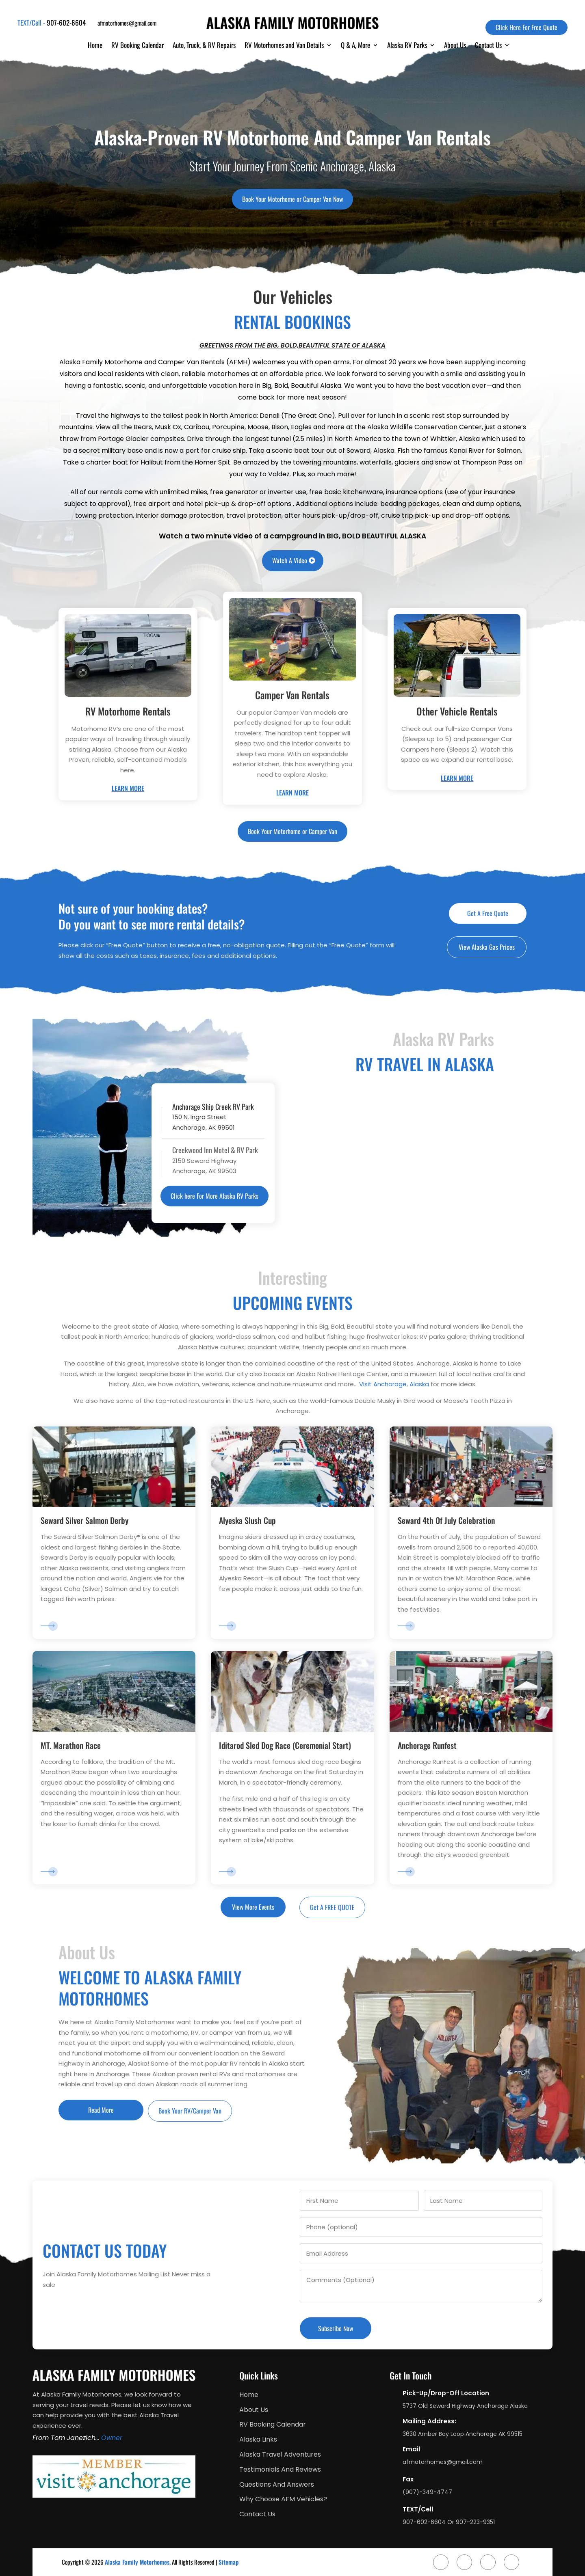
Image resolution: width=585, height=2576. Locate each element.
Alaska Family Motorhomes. (138, 2561)
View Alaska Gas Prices (487, 947)
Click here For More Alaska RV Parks (214, 1196)
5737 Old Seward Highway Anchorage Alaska (465, 2406)
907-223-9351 (475, 2522)
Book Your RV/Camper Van (189, 2111)
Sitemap (228, 2561)
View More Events (253, 1907)
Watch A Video (289, 560)
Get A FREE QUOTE (332, 1907)
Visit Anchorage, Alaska (394, 1384)
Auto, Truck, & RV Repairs (204, 46)
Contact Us (488, 46)
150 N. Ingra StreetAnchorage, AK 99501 (215, 1117)
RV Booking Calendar (137, 46)
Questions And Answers (276, 2485)
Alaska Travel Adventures (280, 2455)
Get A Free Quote (487, 913)
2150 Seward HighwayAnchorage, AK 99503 (215, 1160)
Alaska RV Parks (407, 46)
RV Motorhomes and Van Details (284, 46)
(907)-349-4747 (427, 2492)
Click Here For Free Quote (526, 27)
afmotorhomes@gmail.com (127, 22)
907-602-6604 (66, 22)
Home (95, 46)
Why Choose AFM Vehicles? (283, 2499)
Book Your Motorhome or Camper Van (292, 831)
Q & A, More (355, 46)
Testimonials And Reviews (280, 2470)
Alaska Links (258, 2440)
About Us (455, 46)
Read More (101, 2110)
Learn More (128, 788)
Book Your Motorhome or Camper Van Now (292, 199)
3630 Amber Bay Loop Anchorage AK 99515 (462, 2434)
